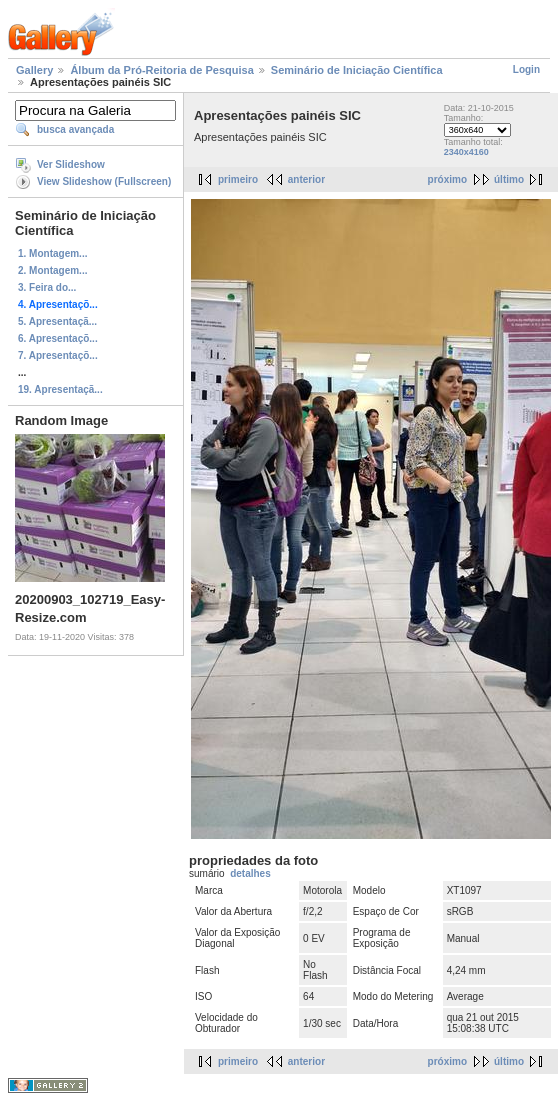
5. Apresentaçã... (57, 321)
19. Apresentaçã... (60, 389)
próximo (447, 179)
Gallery (34, 70)
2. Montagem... (52, 270)
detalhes (250, 873)
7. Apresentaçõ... (58, 355)
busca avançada (75, 129)
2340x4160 (466, 152)
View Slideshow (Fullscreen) (104, 181)
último (509, 179)
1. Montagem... (52, 253)
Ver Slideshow (71, 164)
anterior (306, 179)
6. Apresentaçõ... (58, 338)
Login (526, 69)
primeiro (238, 179)
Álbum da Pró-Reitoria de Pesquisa (161, 70)
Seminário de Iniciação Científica (357, 70)
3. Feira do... (47, 287)
